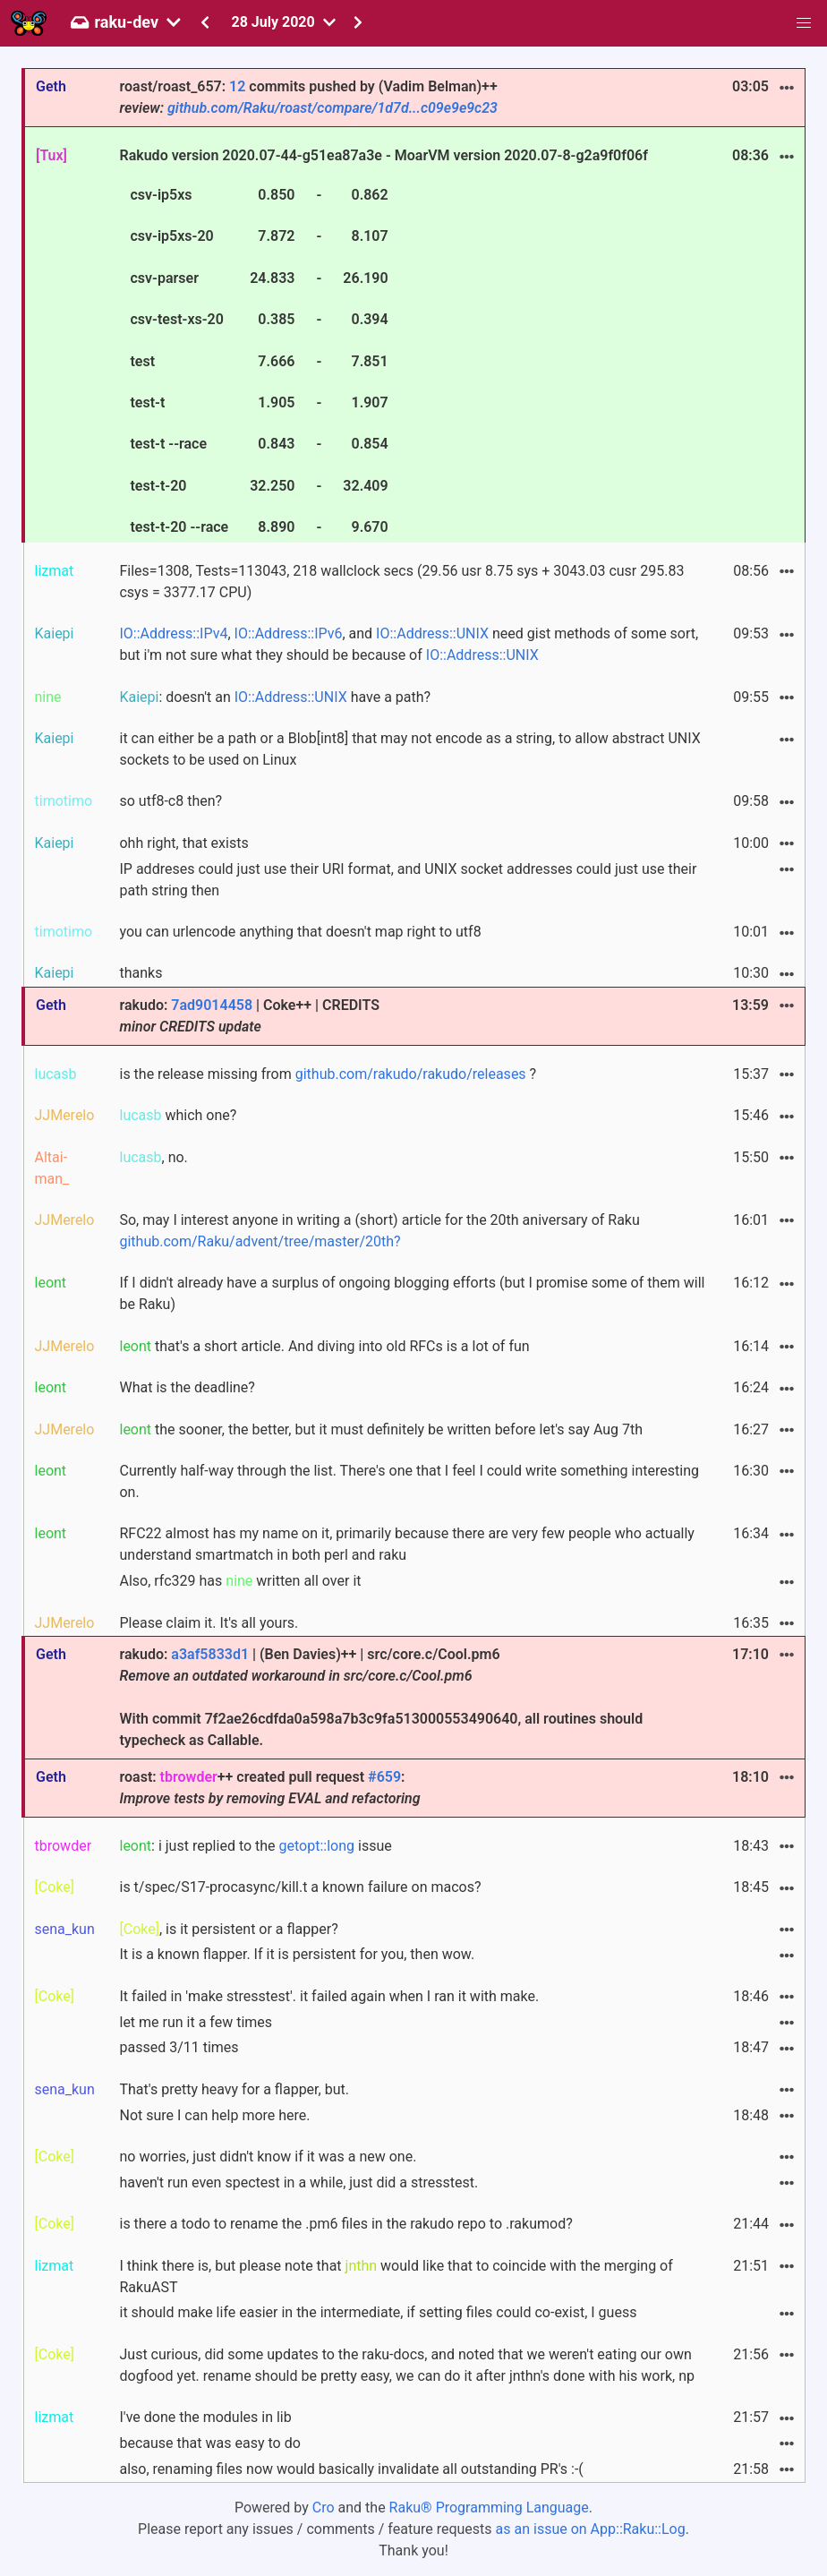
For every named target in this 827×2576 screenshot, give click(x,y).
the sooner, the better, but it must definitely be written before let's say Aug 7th (381, 1429)
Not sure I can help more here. (214, 2115)
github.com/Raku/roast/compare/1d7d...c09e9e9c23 (332, 107)
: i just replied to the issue (255, 1845)
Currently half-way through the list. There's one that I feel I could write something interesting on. (408, 1481)
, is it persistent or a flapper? (228, 1929)
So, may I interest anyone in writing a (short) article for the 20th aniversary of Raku (379, 1230)
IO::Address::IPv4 (173, 633)
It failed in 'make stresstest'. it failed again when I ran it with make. (329, 1996)
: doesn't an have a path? (275, 697)
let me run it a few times (195, 2022)
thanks (140, 972)
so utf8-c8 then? (170, 800)
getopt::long (316, 1845)
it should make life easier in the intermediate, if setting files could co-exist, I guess (377, 2312)
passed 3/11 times (178, 2047)
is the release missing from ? (327, 1074)
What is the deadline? (186, 1387)
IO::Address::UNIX (432, 633)
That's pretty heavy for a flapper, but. (233, 2089)
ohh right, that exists (183, 843)
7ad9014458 (211, 1005)
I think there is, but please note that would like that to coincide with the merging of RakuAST (395, 2276)
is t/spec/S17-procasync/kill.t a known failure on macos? (300, 1887)
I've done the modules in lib (205, 2417)
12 (237, 86)
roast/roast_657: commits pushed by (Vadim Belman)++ (308, 97)
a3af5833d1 (210, 1654)
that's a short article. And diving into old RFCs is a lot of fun (324, 1346)
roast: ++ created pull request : (269, 1787)
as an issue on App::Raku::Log (591, 2528)
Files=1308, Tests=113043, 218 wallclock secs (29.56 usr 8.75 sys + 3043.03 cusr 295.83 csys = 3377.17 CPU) (401, 581)
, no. (153, 1157)
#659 (384, 1776)
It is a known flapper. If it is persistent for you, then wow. (296, 1954)
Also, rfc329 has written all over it (240, 1580)
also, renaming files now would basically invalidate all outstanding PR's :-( (351, 2469)
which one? (177, 1115)
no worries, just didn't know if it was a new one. (267, 2156)
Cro (323, 2507)
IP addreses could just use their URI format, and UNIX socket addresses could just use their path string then (407, 879)
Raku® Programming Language (489, 2507)
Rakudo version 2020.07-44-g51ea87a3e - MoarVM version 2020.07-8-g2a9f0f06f (383, 344)
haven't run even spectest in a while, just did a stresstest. (298, 2182)
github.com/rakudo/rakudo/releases (410, 1074)
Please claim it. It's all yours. (208, 1622)
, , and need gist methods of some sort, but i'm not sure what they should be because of (408, 644)
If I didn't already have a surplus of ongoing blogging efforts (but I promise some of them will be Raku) (411, 1293)
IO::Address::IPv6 (288, 633)
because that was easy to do (209, 2443)
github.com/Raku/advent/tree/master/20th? (259, 1241)
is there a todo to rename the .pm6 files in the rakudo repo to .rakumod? (345, 2223)
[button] (803, 23)
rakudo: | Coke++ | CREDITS (249, 1016)
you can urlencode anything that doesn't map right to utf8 (300, 931)
